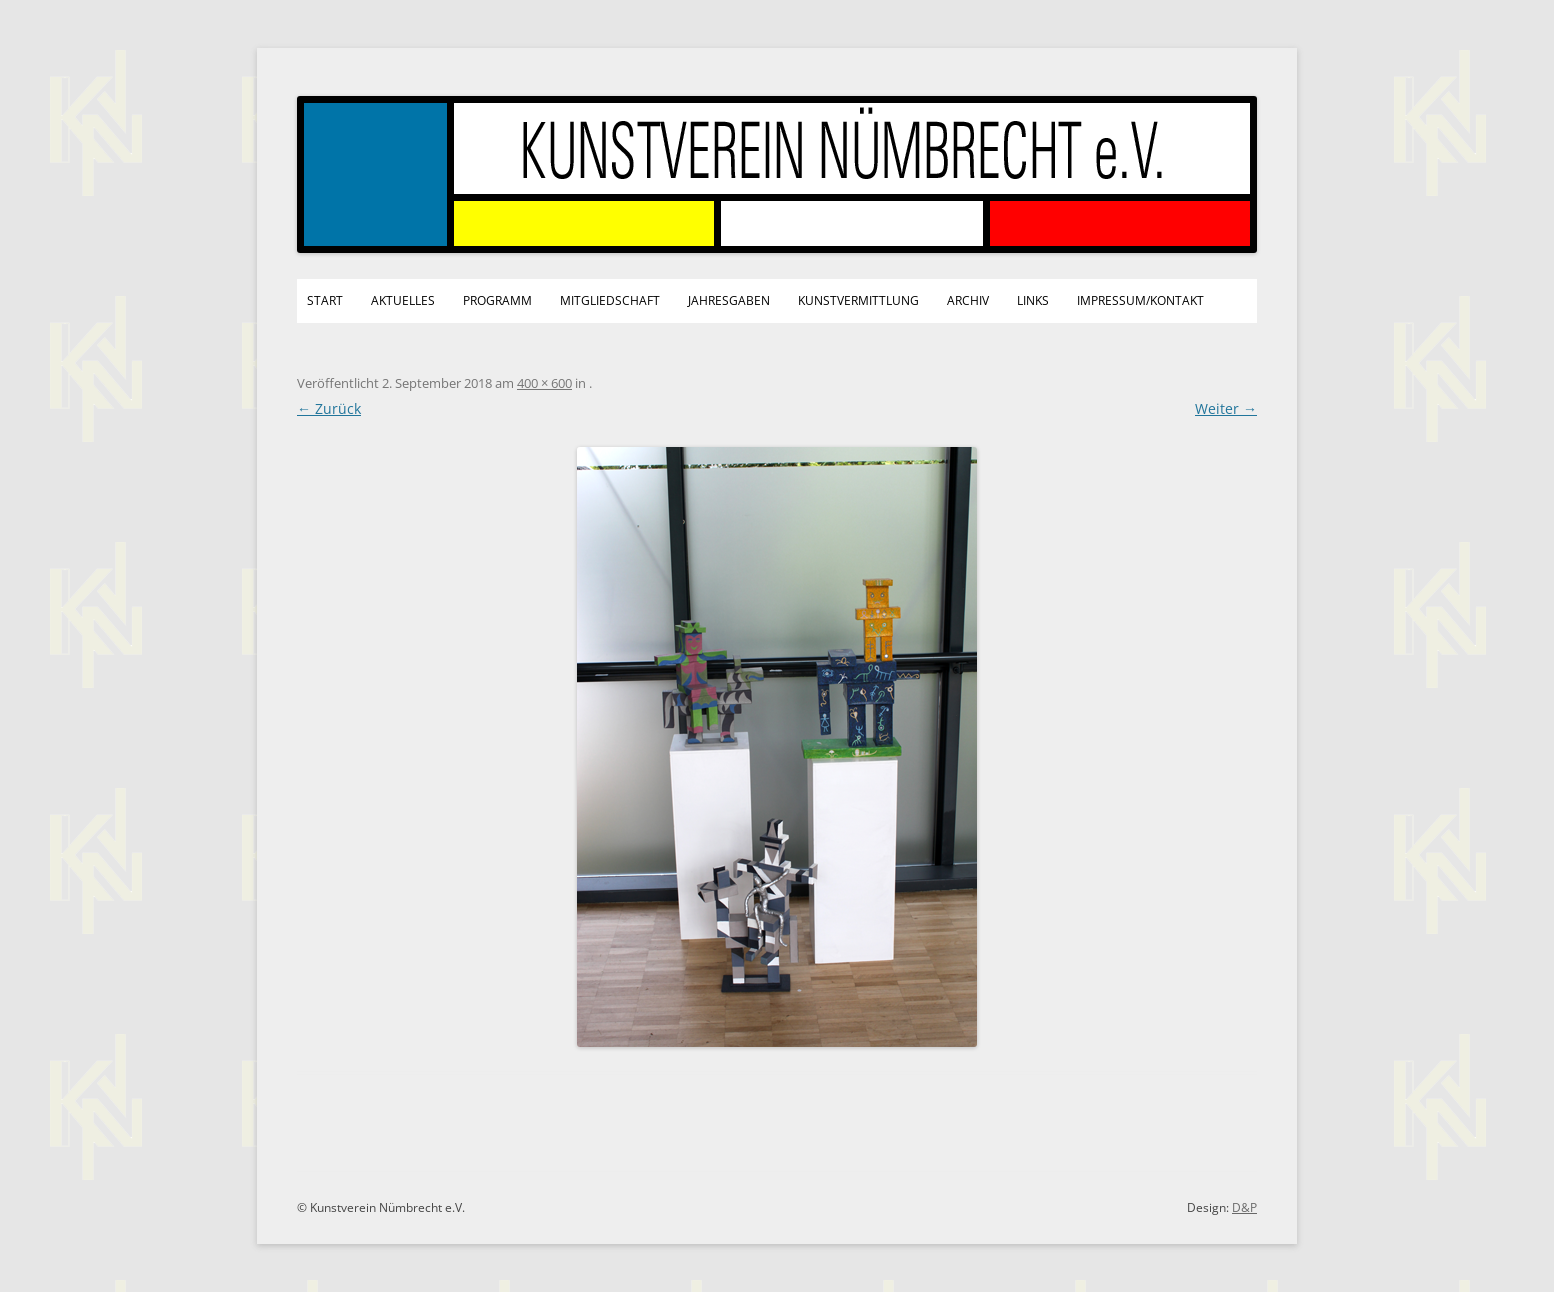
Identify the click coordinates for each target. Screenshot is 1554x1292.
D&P (1244, 1207)
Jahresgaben (729, 300)
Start (325, 300)
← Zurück (329, 408)
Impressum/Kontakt (1140, 300)
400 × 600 (544, 383)
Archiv (968, 300)
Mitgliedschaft (610, 300)
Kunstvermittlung (858, 300)
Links (1033, 300)
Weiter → (1226, 408)
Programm (497, 300)
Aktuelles (403, 300)
